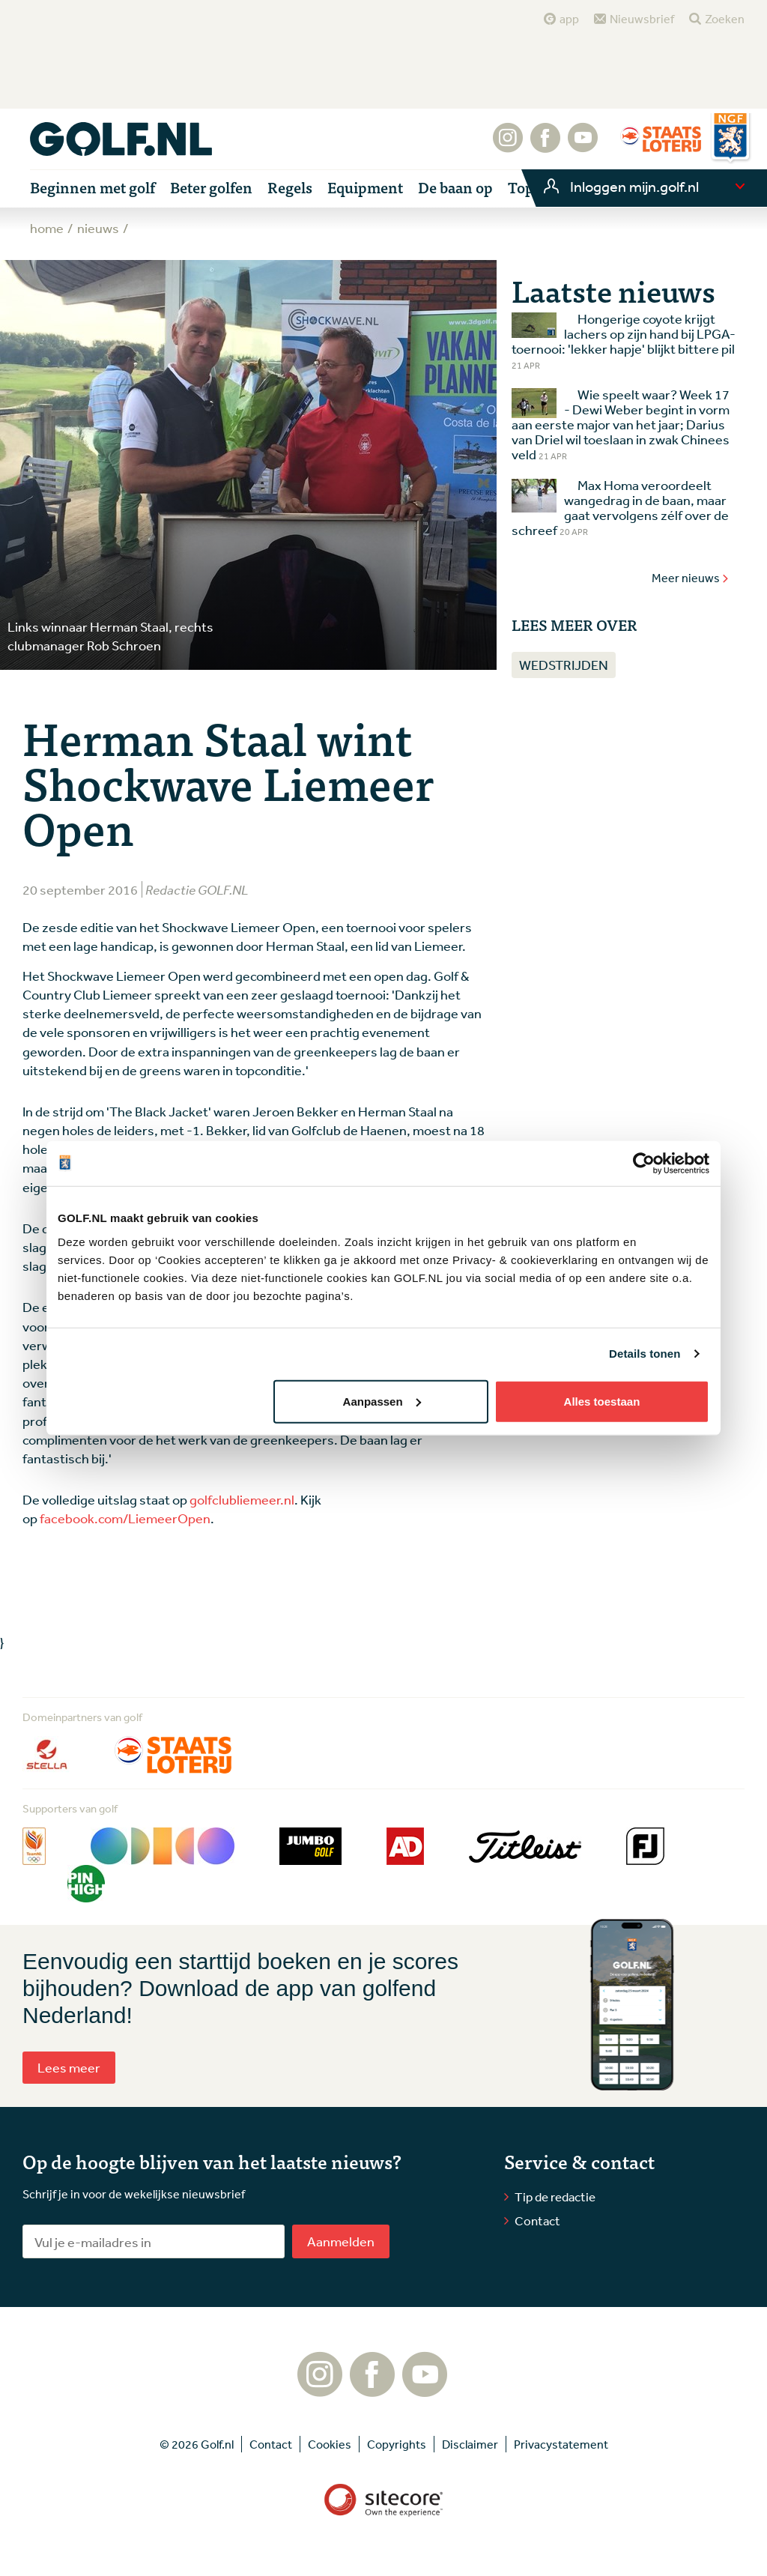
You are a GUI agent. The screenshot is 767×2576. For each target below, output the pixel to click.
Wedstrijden (563, 664)
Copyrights (396, 2444)
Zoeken (725, 18)
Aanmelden (341, 2241)
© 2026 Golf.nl (197, 2444)
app (569, 18)
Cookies (329, 2444)
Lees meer (68, 2067)
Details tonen (644, 1353)
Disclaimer (470, 2444)
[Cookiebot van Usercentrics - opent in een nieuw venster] (643, 1163)
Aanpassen (382, 1400)
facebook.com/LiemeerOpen (125, 1518)
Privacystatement (561, 2444)
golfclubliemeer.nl (242, 1499)
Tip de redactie (555, 2196)
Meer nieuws (691, 577)
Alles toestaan (602, 1400)
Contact (537, 2220)
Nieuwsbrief (642, 18)
